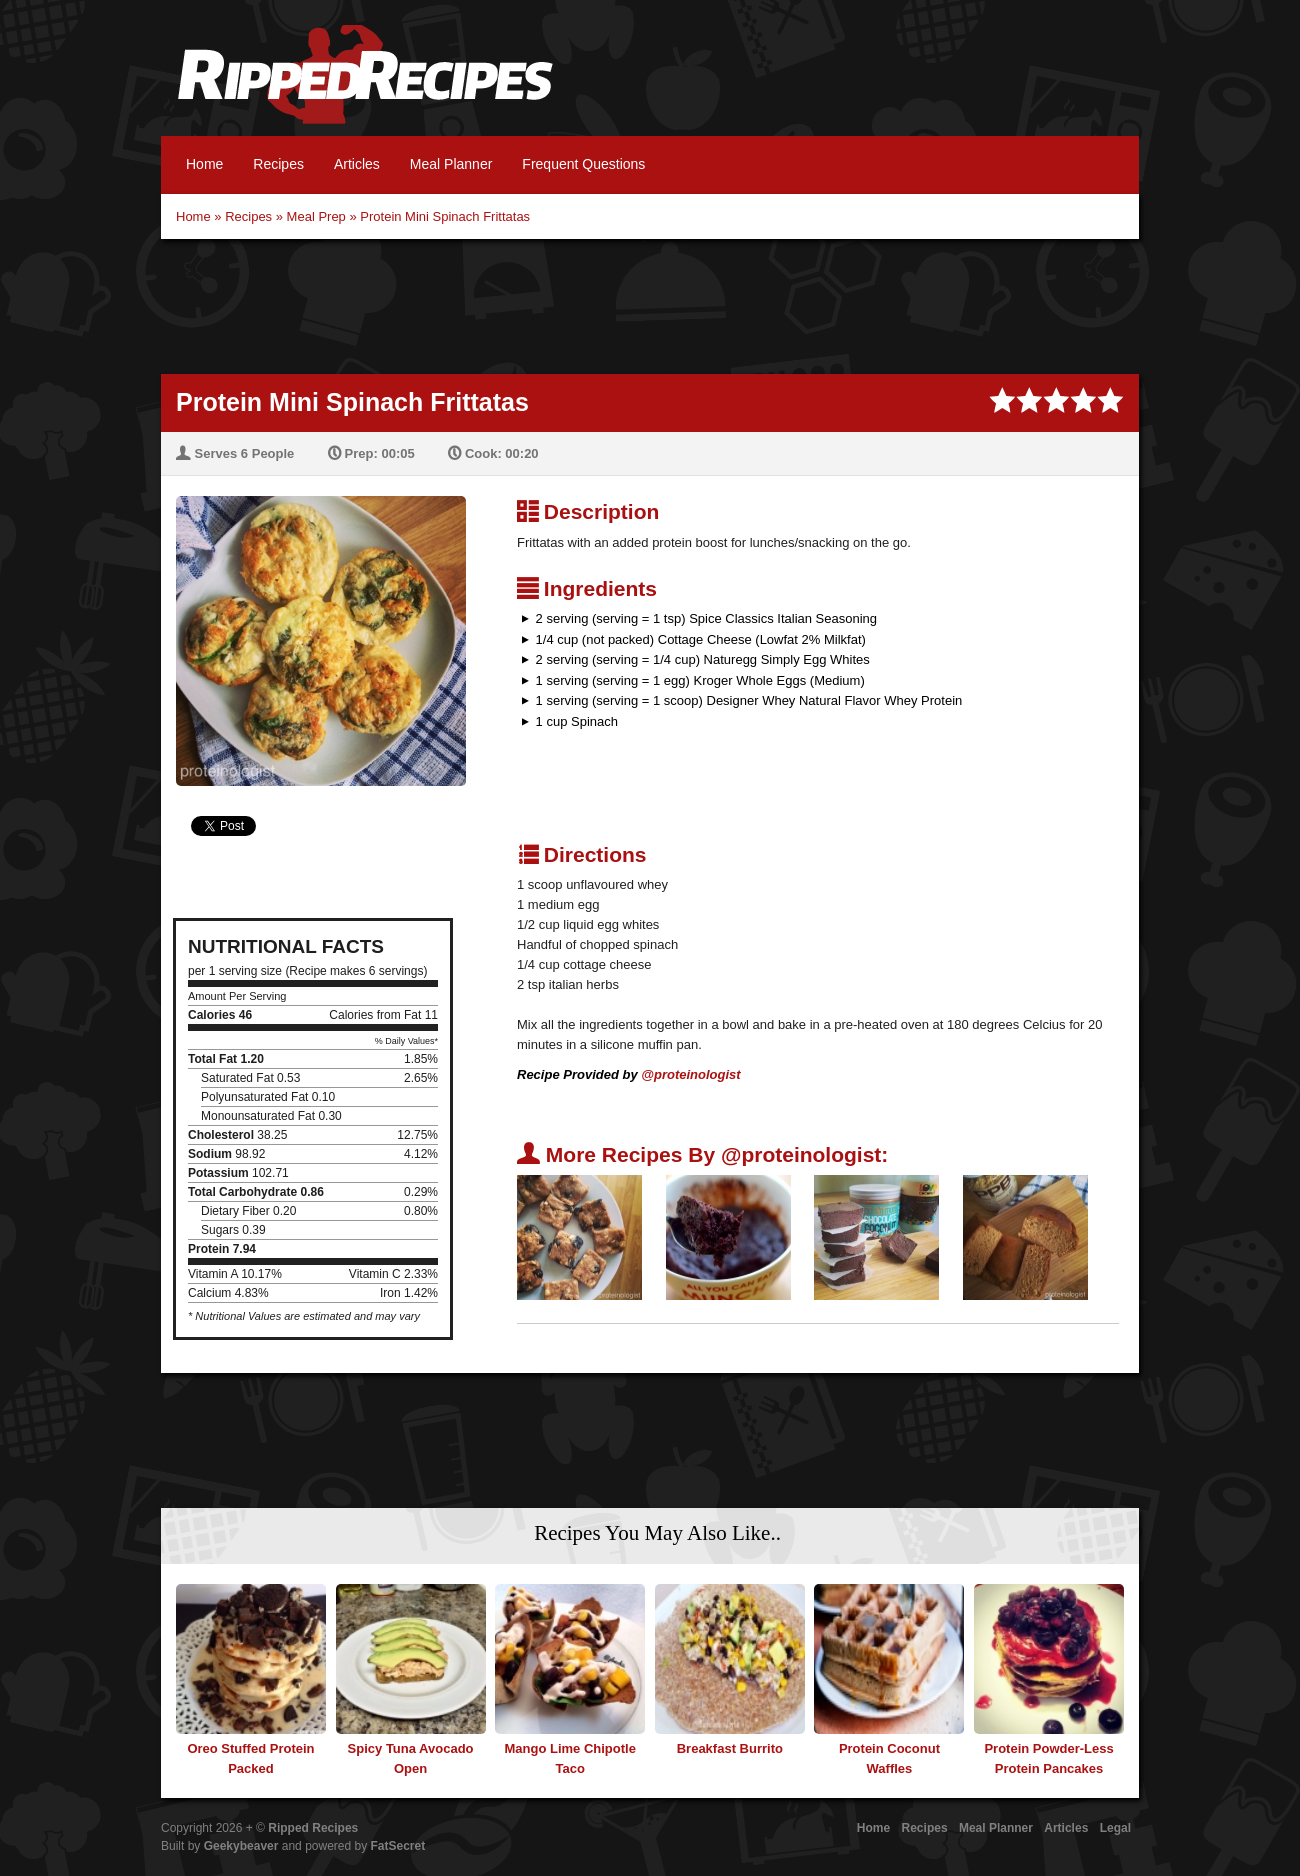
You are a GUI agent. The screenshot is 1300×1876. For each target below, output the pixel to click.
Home (204, 164)
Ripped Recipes (365, 85)
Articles (357, 164)
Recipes (278, 164)
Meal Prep (316, 216)
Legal (1115, 1828)
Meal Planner (451, 164)
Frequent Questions (583, 164)
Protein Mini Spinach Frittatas (445, 216)
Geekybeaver (241, 1846)
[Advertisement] (650, 304)
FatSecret (398, 1846)
